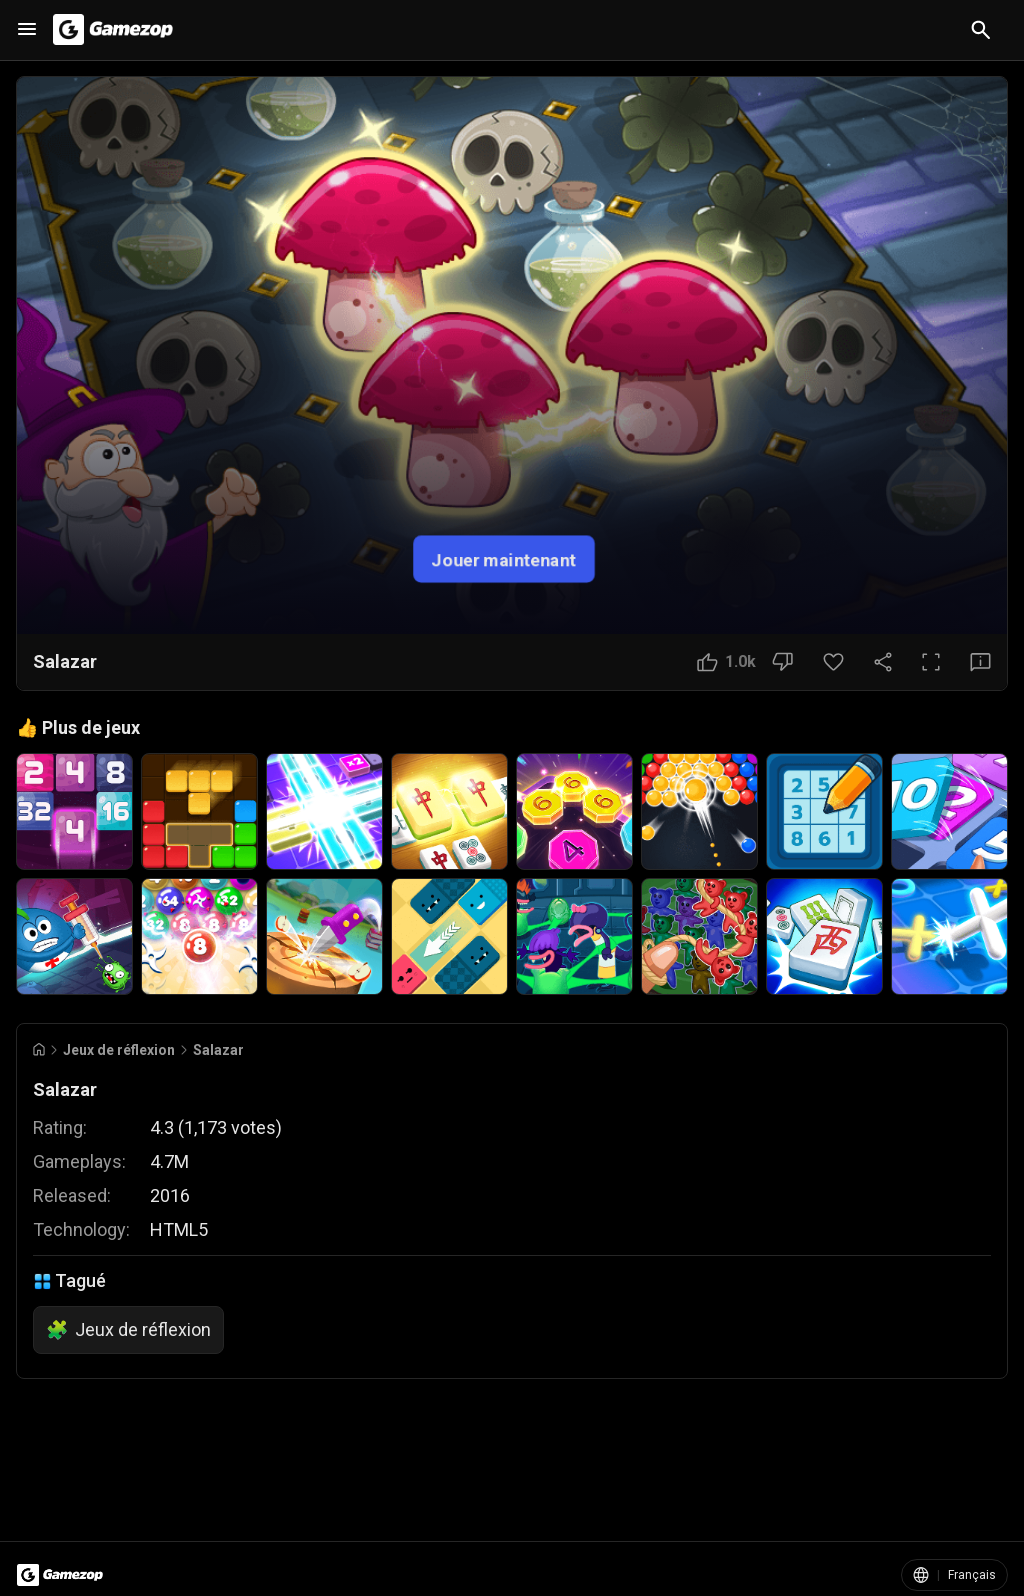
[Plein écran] (931, 662)
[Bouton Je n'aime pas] (782, 662)
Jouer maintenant (504, 558)
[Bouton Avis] (980, 662)
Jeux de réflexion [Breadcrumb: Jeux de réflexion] (119, 1050)
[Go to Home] (39, 1049)
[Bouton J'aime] (726, 662)
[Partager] (883, 662)
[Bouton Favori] (833, 662)
